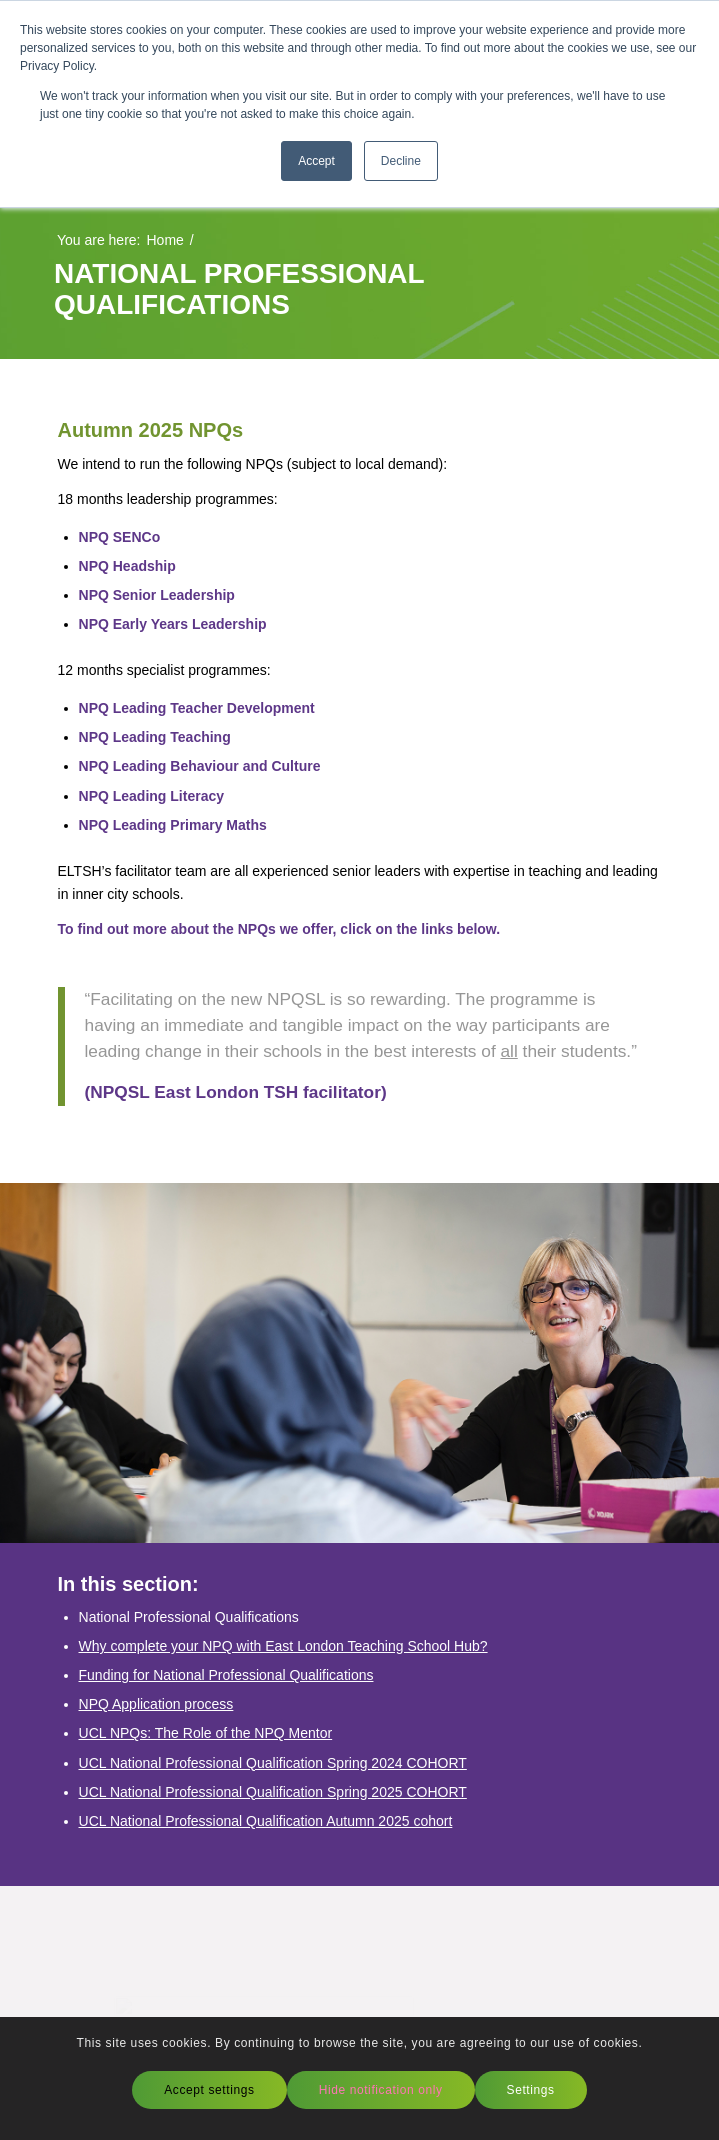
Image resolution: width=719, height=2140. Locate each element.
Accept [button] (316, 161)
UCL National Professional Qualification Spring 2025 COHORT (273, 1792)
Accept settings (209, 2090)
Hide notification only (381, 2090)
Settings (531, 2090)
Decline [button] (401, 161)
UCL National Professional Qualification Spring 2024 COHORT (273, 1763)
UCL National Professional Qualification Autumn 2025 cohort (266, 1821)
